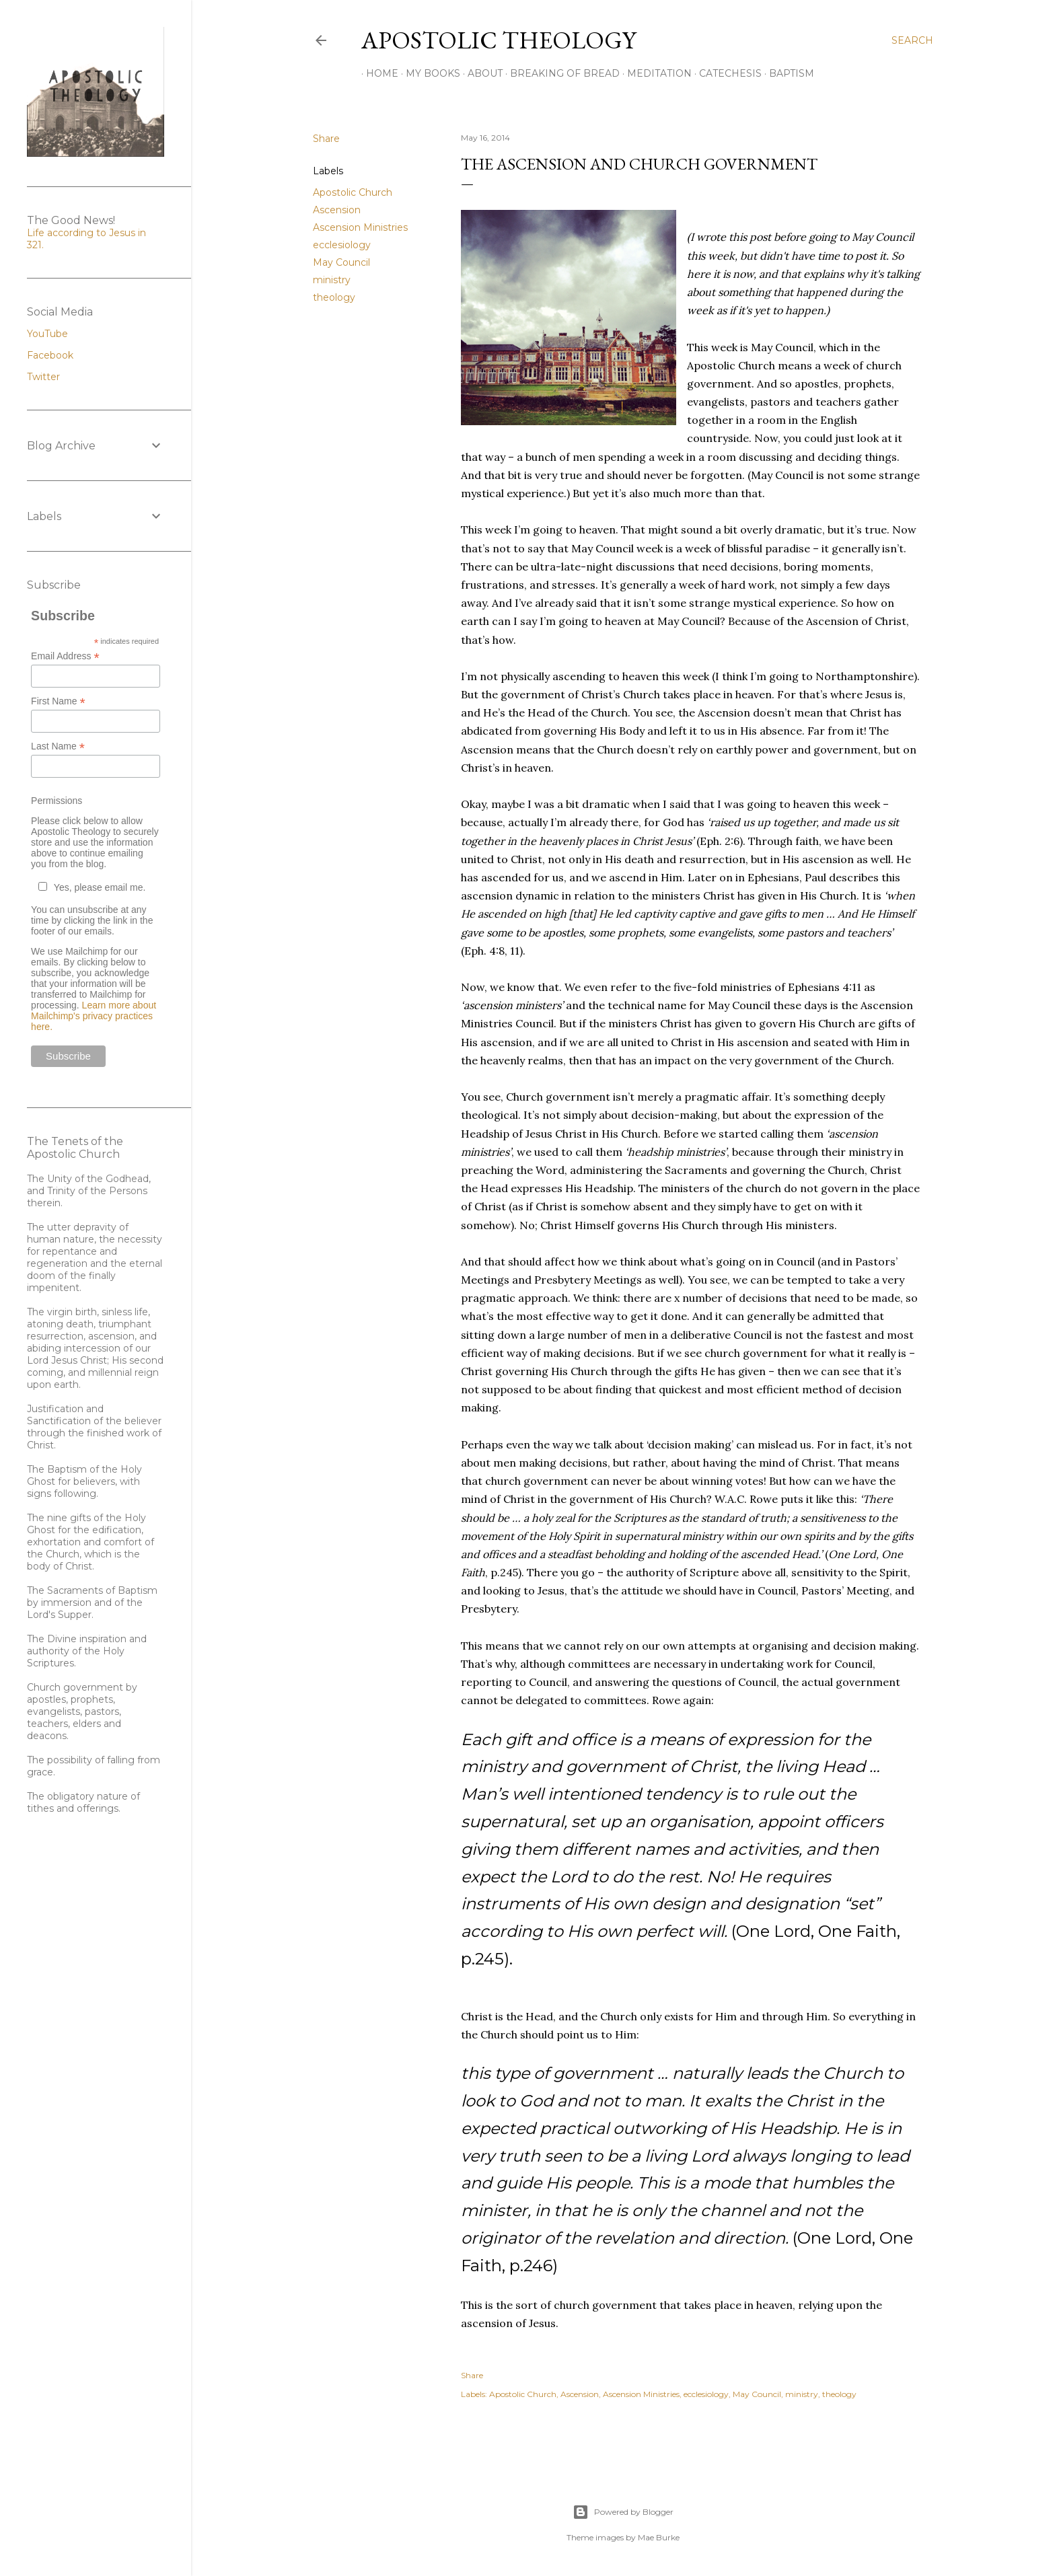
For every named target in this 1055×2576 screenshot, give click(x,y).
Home (377, 73)
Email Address (65, 656)
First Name (58, 701)
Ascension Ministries (360, 227)
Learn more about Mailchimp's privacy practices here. (93, 1016)
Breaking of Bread (560, 73)
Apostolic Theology (498, 40)
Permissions (56, 800)
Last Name (58, 746)
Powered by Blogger (623, 2512)
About (480, 73)
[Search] (912, 40)
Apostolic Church (352, 192)
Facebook (50, 355)
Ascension (337, 210)
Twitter (43, 377)
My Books (428, 73)
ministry (332, 280)
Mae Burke (659, 2537)
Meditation (654, 73)
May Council (341, 262)
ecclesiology (342, 245)
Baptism (786, 73)
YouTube (47, 334)
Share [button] (326, 139)
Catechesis (725, 73)
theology (334, 297)
